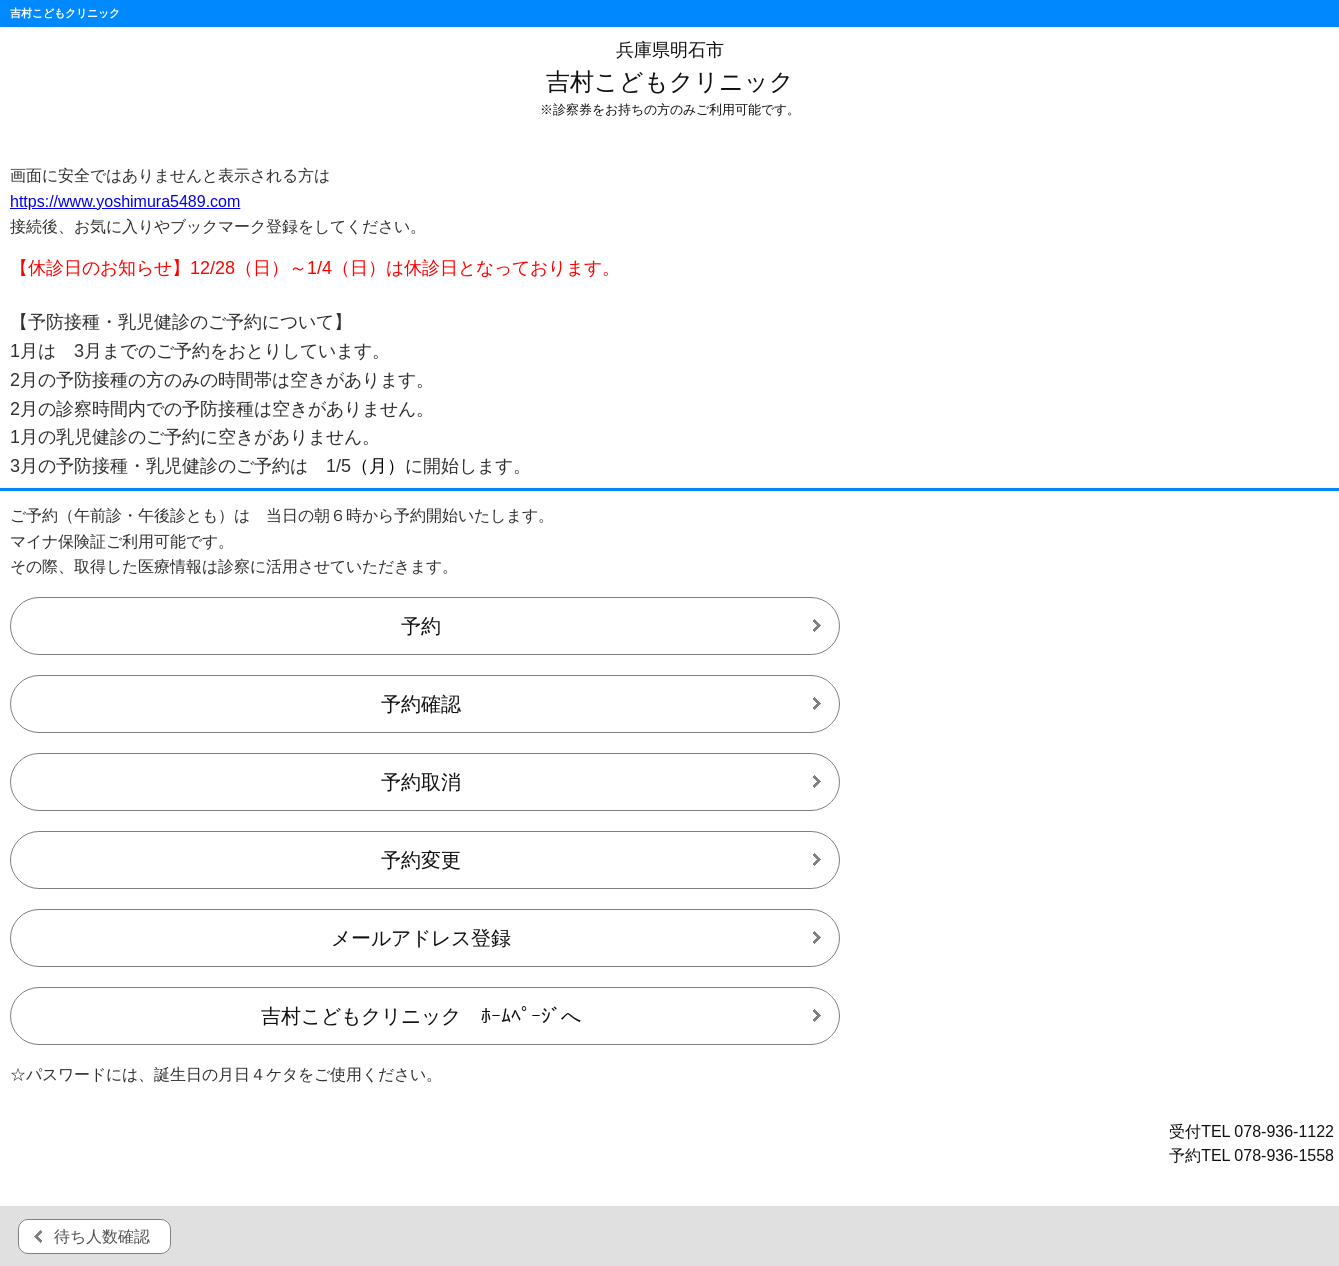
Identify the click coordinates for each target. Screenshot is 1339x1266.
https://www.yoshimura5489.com (125, 201)
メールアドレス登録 (421, 938)
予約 (421, 626)
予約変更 (421, 860)
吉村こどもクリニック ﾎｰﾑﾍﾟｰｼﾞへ (421, 1016)
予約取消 (421, 782)
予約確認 (421, 704)
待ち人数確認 (102, 1236)
